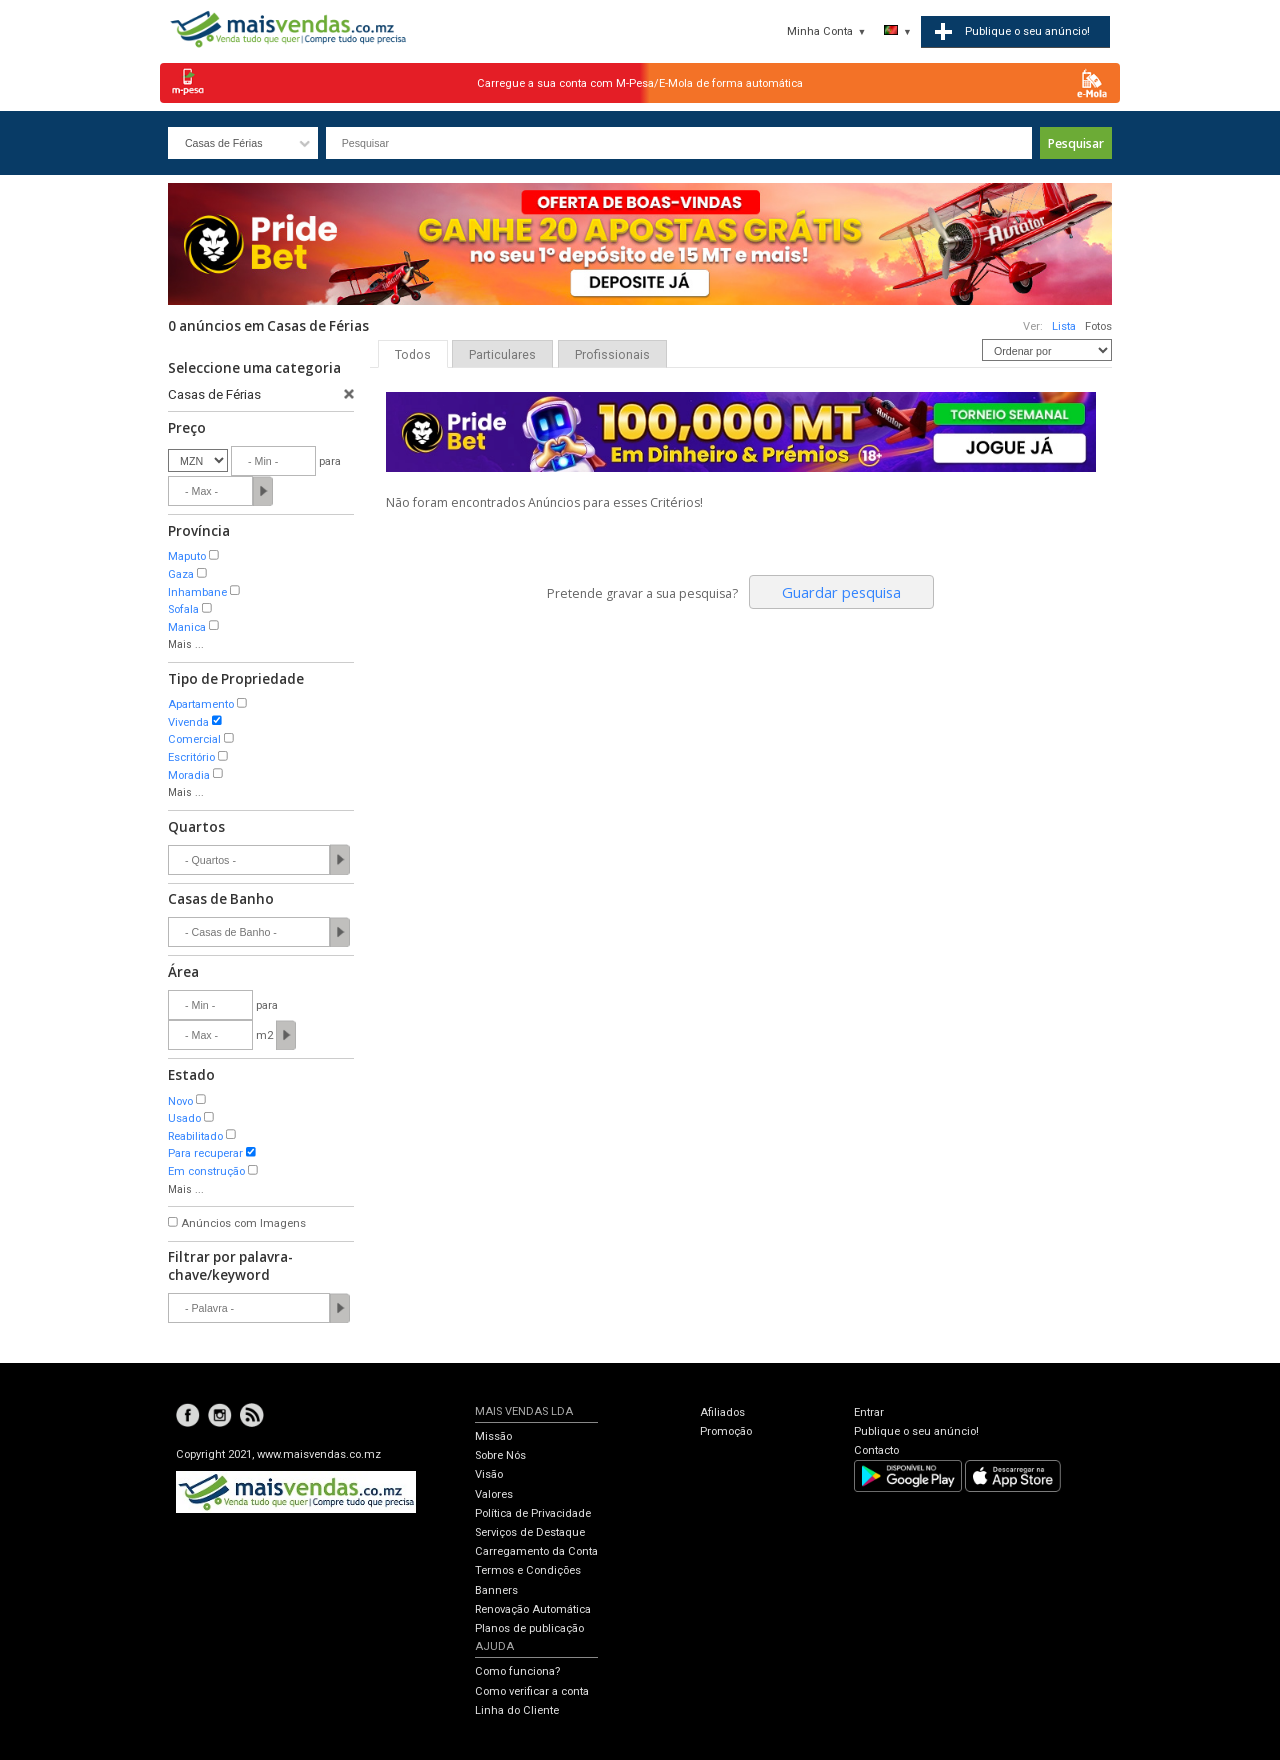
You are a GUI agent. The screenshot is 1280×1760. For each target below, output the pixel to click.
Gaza (181, 574)
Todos (413, 355)
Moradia (189, 775)
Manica (187, 627)
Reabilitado (195, 1136)
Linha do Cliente (517, 1710)
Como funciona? (517, 1671)
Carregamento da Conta (536, 1551)
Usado (184, 1118)
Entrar (869, 1412)
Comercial (194, 739)
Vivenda (188, 722)
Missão (493, 1436)
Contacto (876, 1450)
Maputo (187, 556)
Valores (494, 1494)
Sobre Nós (500, 1455)
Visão (489, 1474)
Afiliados (722, 1412)
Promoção (726, 1431)
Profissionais (612, 355)
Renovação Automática (533, 1609)
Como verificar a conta (532, 1691)
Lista (1064, 326)
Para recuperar (205, 1153)
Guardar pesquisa (841, 592)
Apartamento (201, 704)
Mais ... (186, 644)
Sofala (183, 609)
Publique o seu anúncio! (916, 1431)
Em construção (206, 1171)
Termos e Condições (528, 1570)
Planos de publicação (529, 1628)
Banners (496, 1590)
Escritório (191, 757)
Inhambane (197, 592)
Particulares (502, 355)
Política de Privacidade (533, 1513)
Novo (180, 1101)
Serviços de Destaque (530, 1532)
